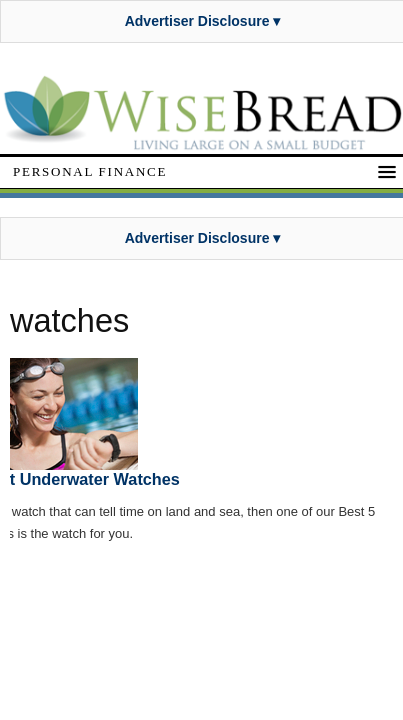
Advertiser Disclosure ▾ (203, 21)
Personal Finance (90, 171)
